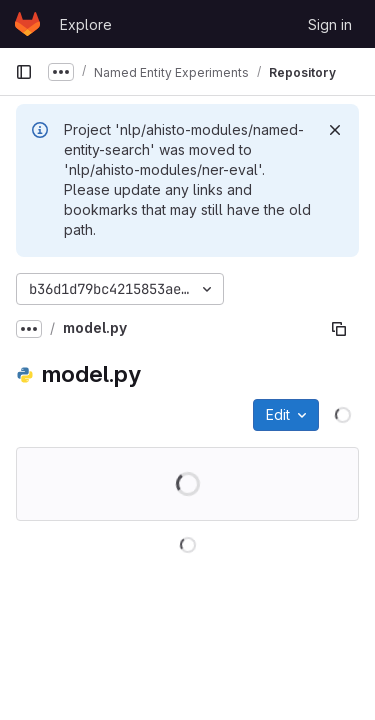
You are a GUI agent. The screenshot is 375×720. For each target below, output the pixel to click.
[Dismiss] (335, 130)
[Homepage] (27, 24)
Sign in (330, 24)
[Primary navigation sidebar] (24, 72)
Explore (86, 24)
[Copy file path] (339, 329)
